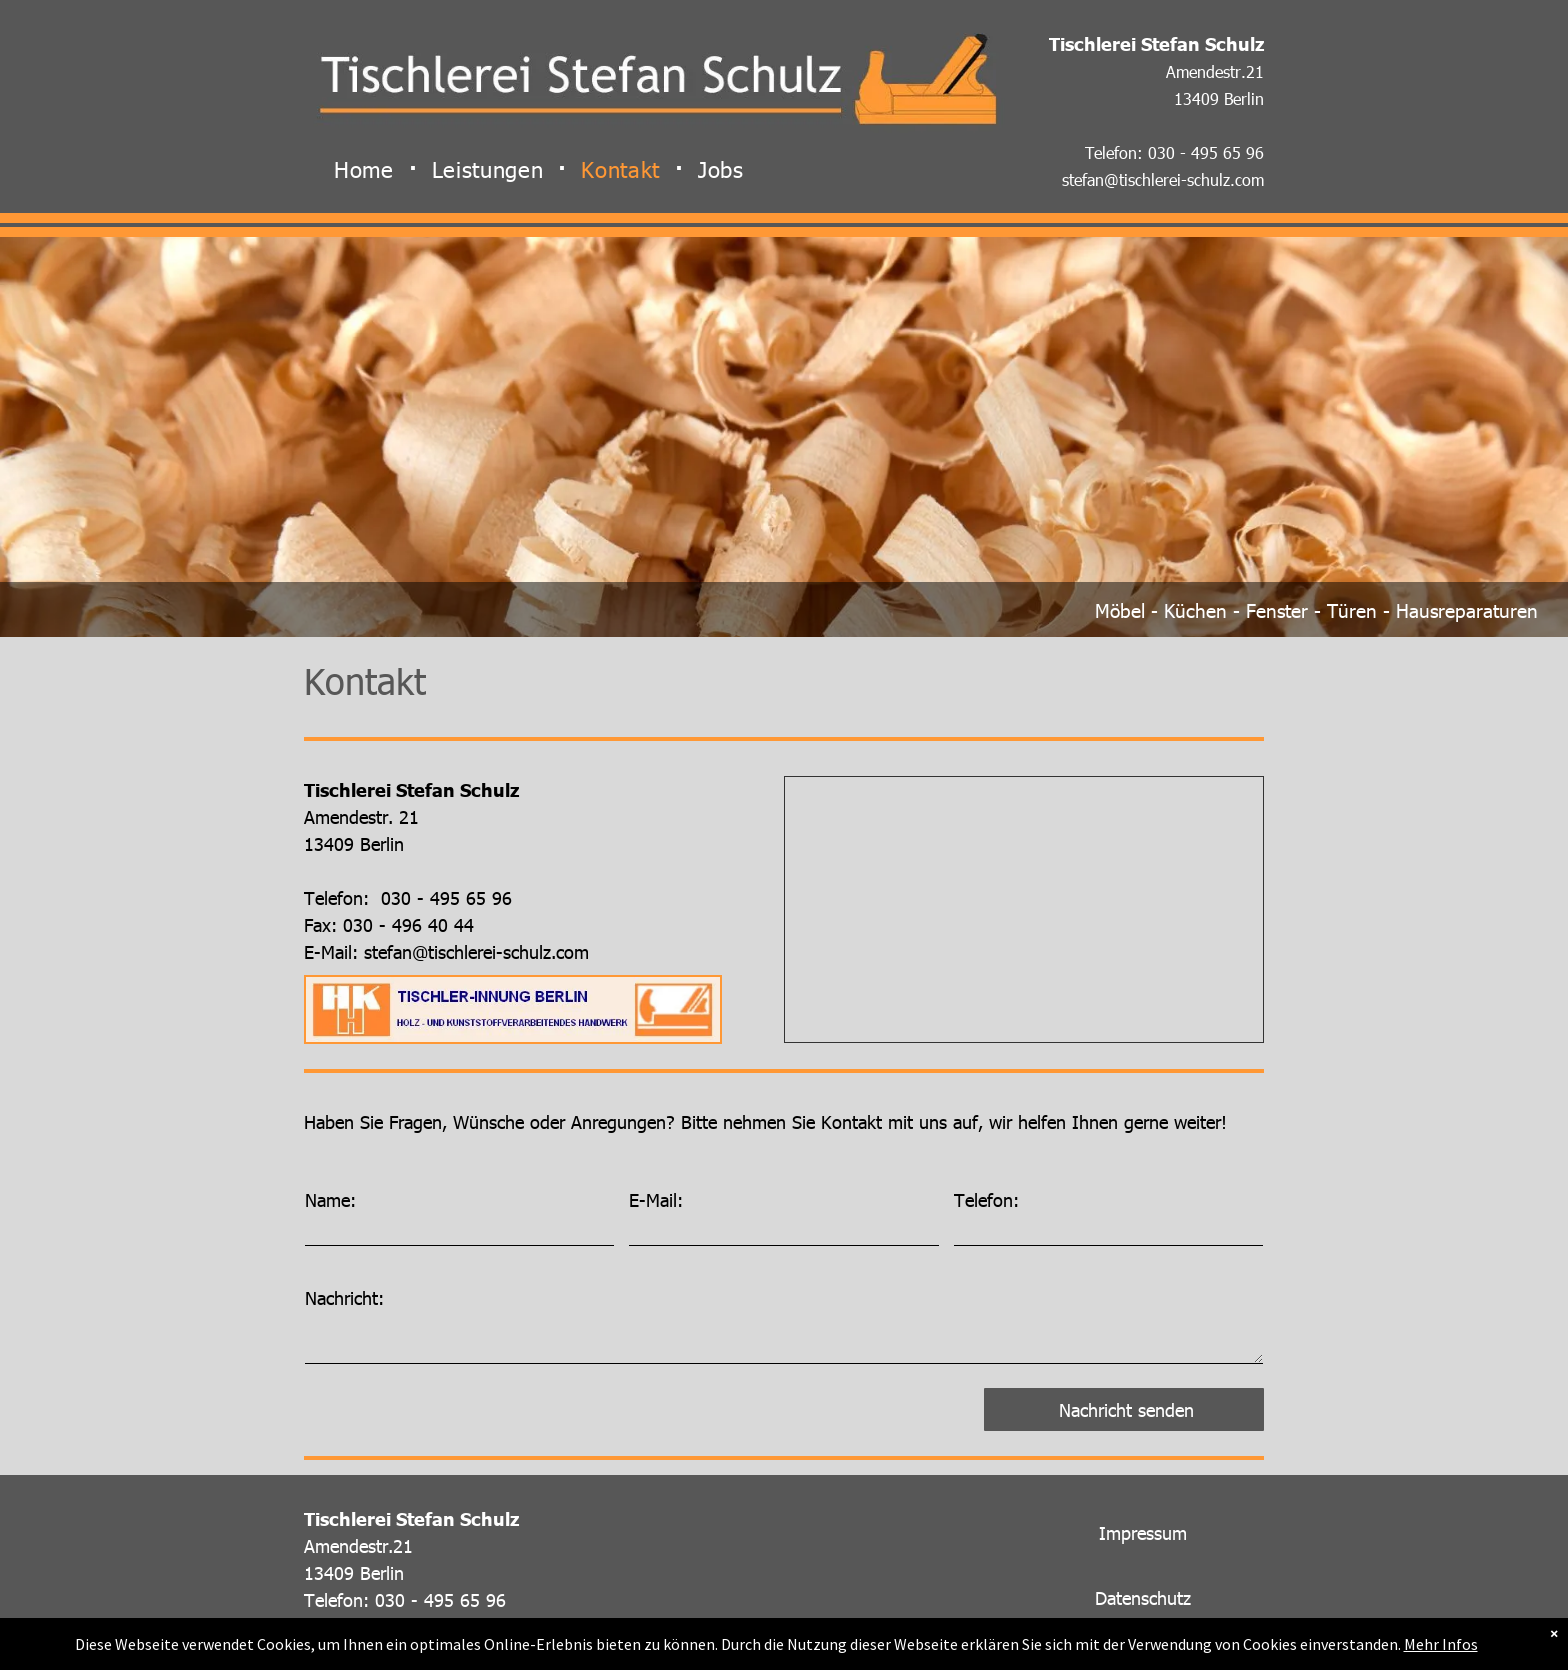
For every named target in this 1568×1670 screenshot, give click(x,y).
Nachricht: (344, 1297)
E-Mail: (656, 1199)
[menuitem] (368, 168)
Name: (330, 1199)
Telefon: (986, 1199)
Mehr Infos (1441, 1644)
